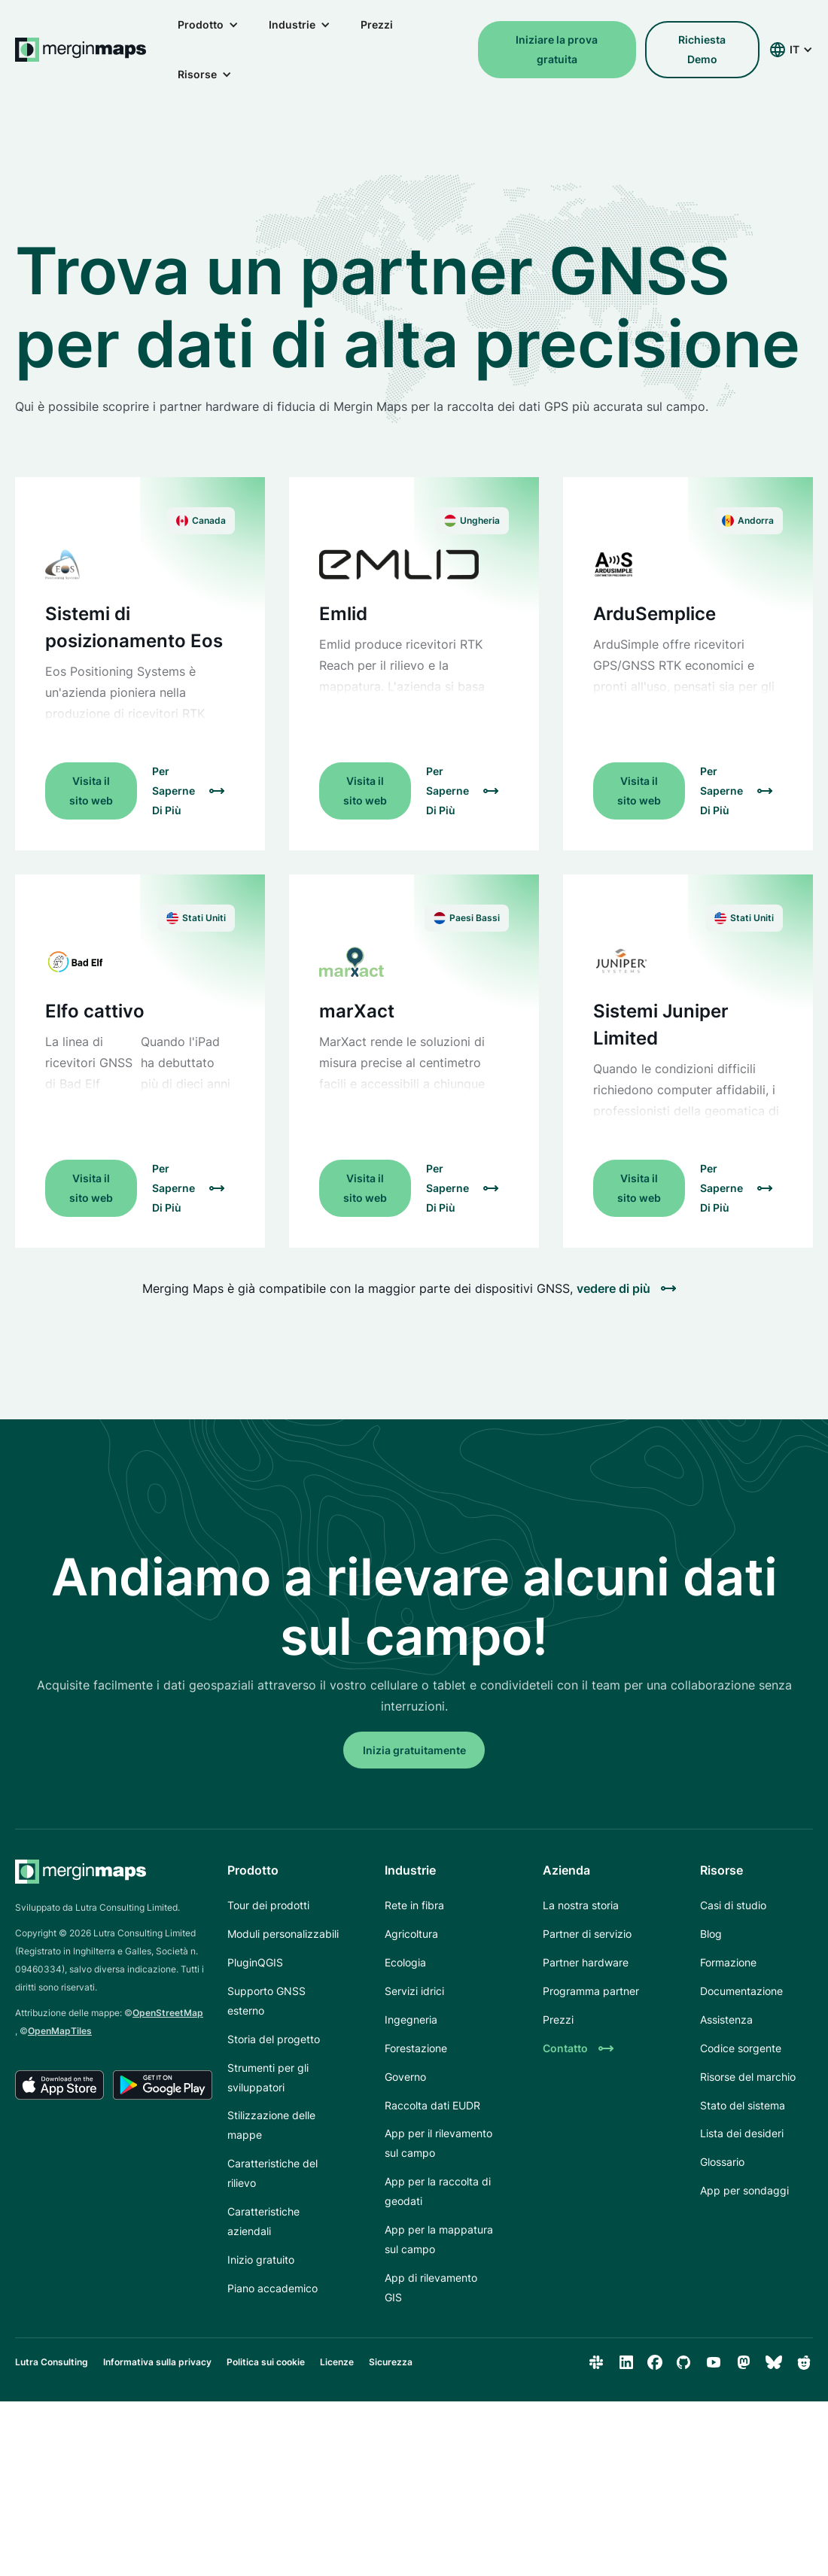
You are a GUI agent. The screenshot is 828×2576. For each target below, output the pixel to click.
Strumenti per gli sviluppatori (268, 2077)
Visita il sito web (91, 790)
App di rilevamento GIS (431, 2287)
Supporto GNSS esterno (266, 2000)
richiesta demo (702, 49)
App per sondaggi (744, 2190)
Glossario (722, 2161)
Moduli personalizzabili (283, 1933)
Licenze (337, 2362)
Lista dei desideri (742, 2133)
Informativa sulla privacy (157, 2362)
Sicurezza (390, 2362)
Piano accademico (272, 2288)
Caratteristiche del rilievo (272, 2173)
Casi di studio (733, 1905)
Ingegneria (411, 2019)
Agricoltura (411, 1933)
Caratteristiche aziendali (263, 2221)
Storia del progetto (273, 2039)
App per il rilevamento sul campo (438, 2143)
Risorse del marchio (748, 2076)
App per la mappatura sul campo (439, 2239)
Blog (711, 1933)
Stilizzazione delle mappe (271, 2125)
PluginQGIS (255, 1962)
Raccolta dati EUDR (432, 2105)
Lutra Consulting (51, 2362)
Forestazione (416, 2048)
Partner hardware (586, 1962)
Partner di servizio (587, 1933)
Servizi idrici (414, 1990)
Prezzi (377, 24)
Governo (405, 2076)
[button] (208, 25)
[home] (81, 50)
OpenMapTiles (60, 2030)
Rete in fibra (414, 1905)
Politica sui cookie (266, 2362)
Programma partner (591, 1990)
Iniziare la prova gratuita (557, 49)
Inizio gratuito (260, 2259)
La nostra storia (581, 1905)
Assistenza (726, 2019)
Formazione (728, 1962)
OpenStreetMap (167, 2012)
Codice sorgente (740, 2048)
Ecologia (405, 1962)
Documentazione (741, 1990)
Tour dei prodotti (268, 1905)
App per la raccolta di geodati (438, 2191)
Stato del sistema (742, 2105)
